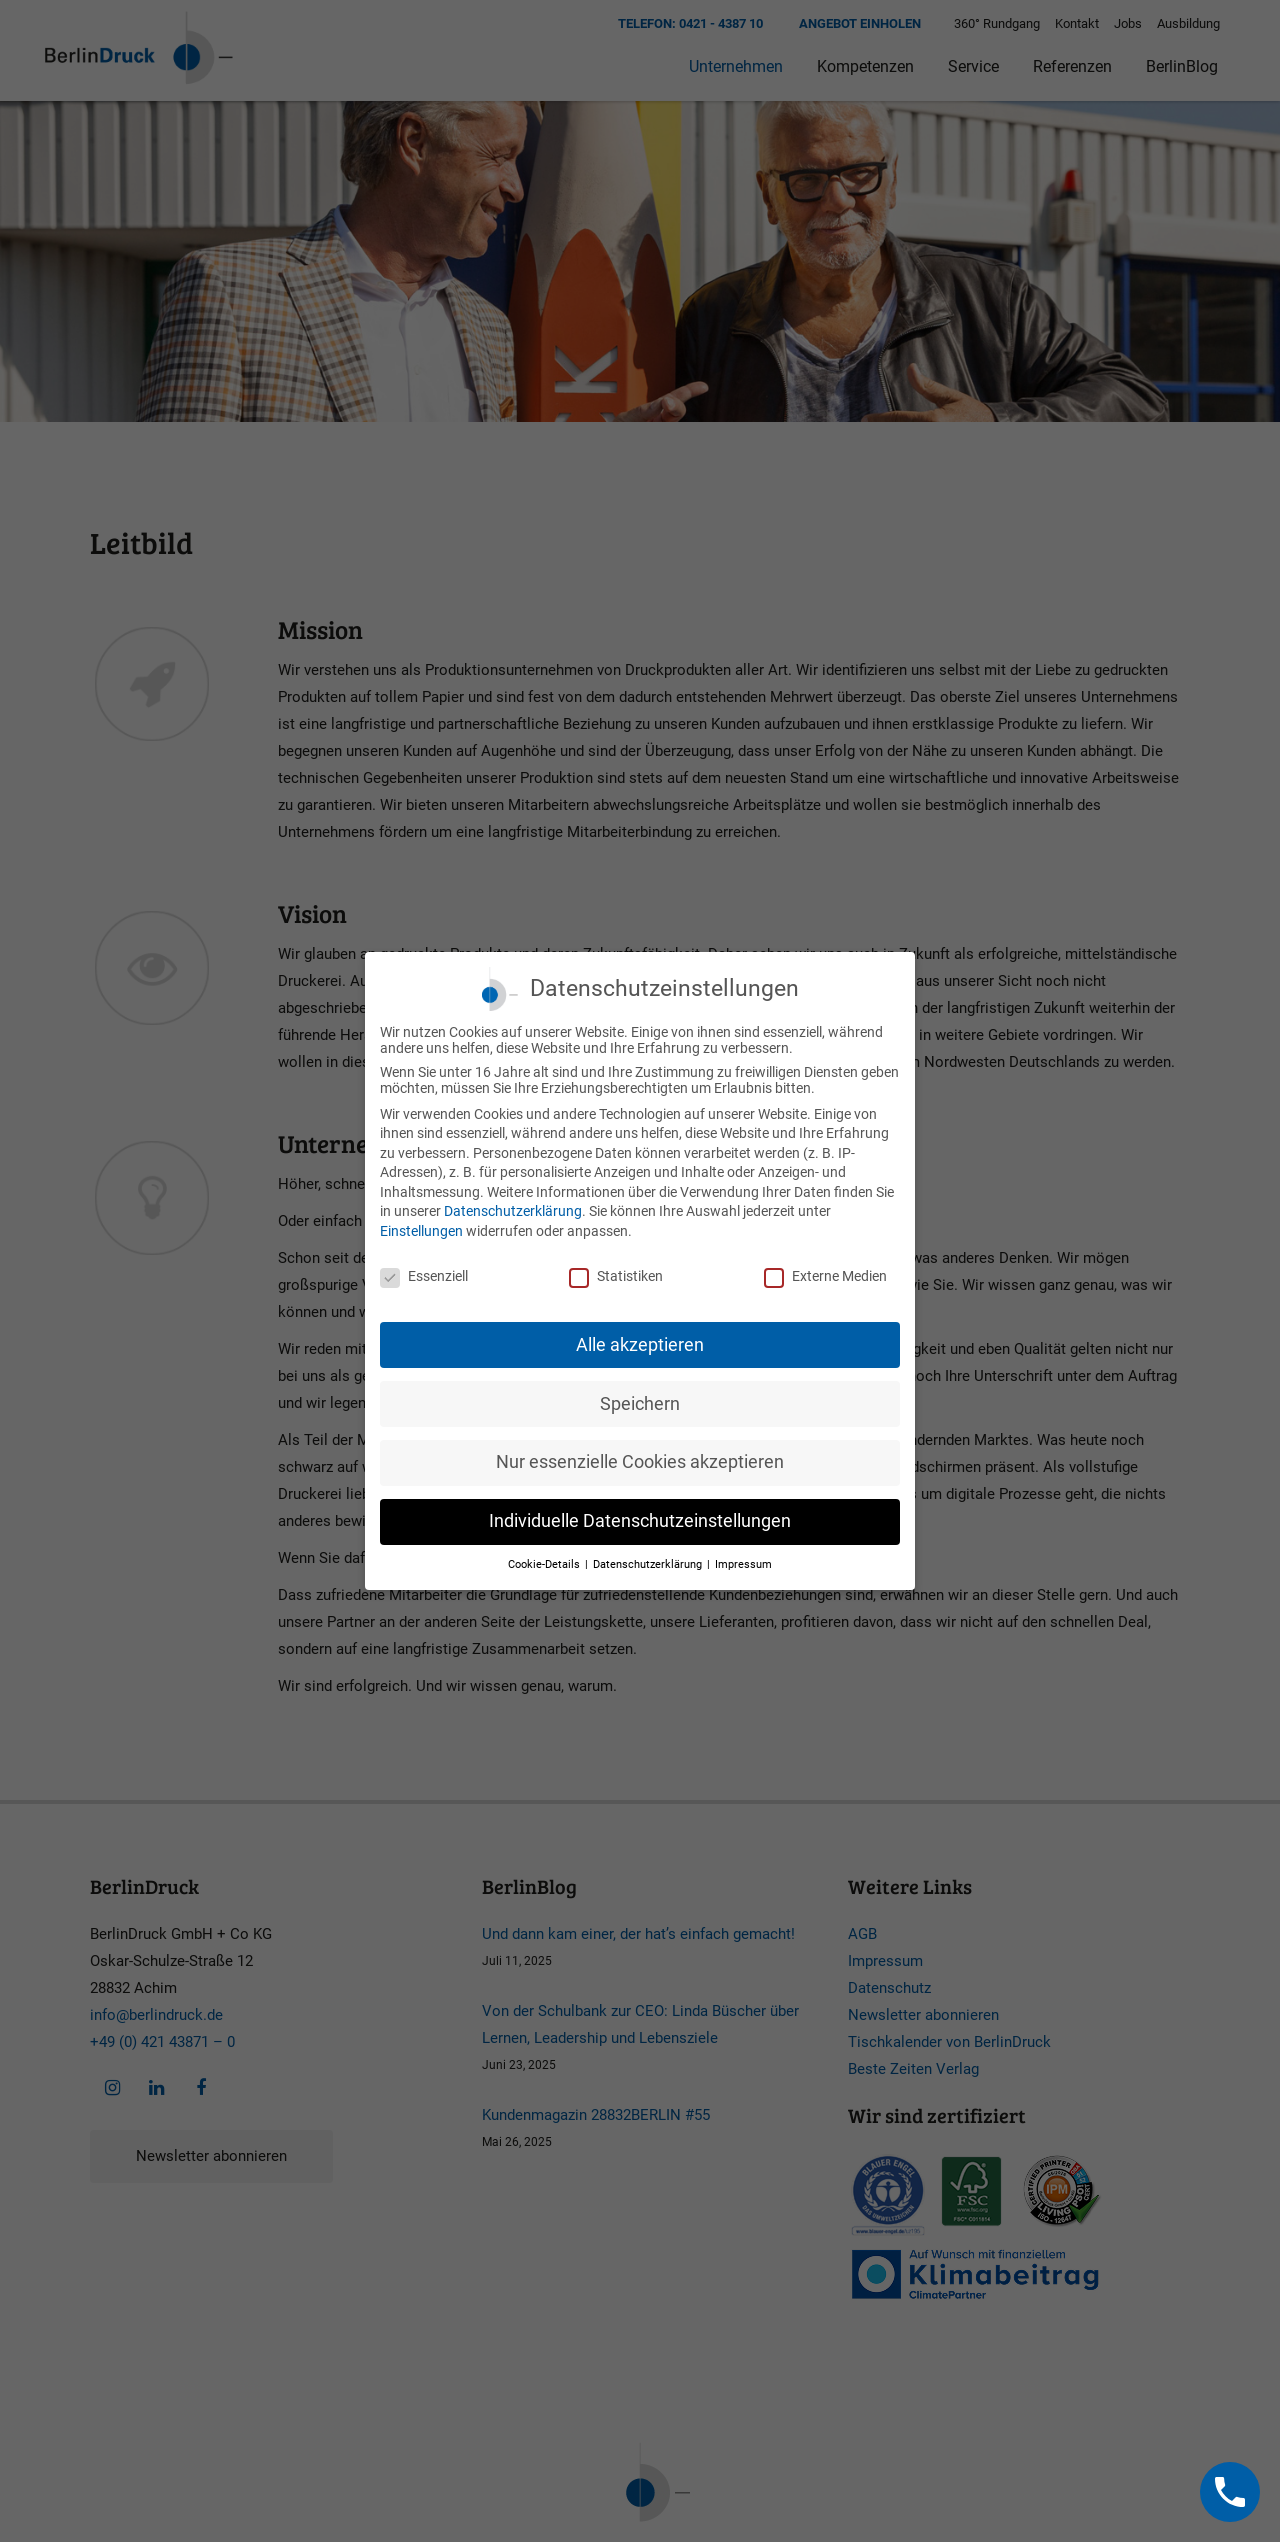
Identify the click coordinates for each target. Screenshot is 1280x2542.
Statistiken (616, 1276)
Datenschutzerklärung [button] (649, 1564)
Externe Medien (825, 1276)
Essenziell (424, 1276)
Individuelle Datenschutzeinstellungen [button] (640, 1521)
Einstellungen (421, 1231)
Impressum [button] (743, 1564)
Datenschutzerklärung (513, 1211)
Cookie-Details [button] (545, 1564)
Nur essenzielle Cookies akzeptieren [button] (640, 1462)
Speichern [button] (640, 1404)
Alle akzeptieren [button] (640, 1345)
